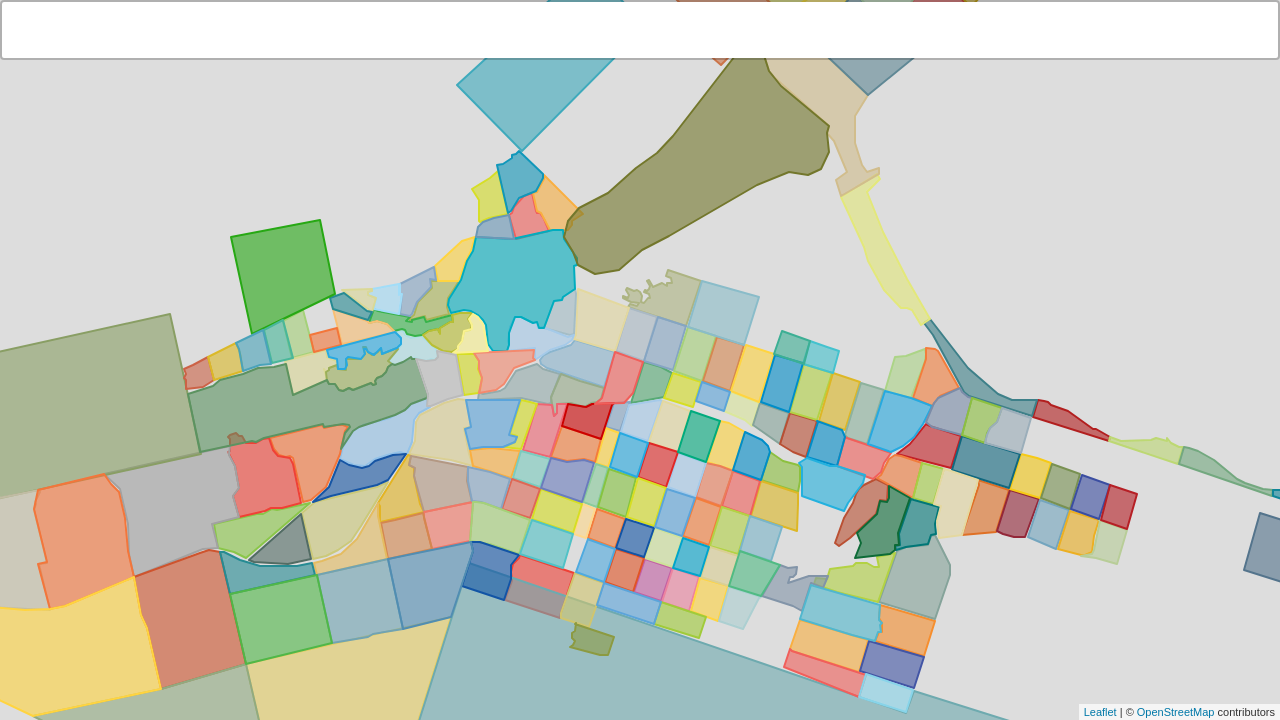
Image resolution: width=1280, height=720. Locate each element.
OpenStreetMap (1176, 712)
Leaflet (1100, 712)
